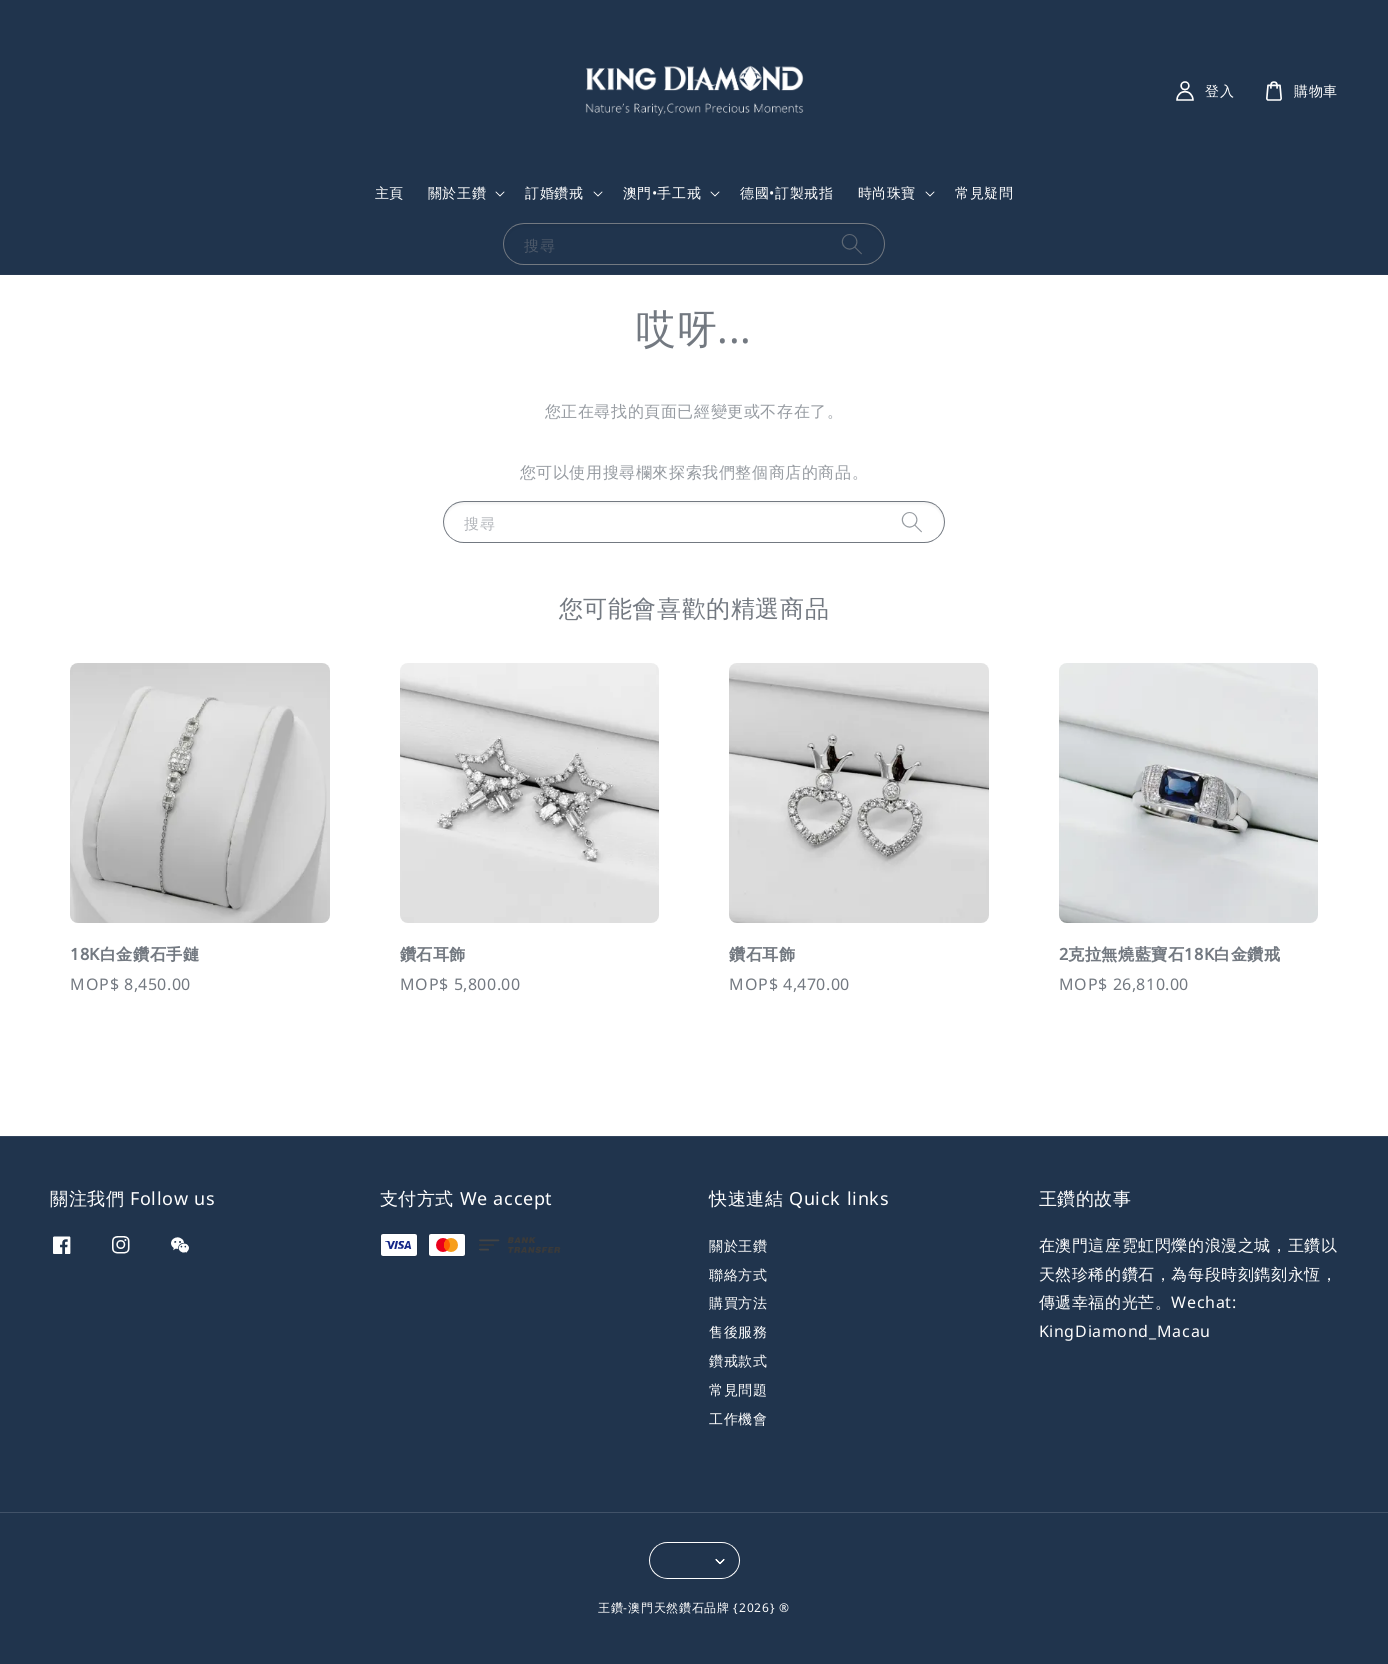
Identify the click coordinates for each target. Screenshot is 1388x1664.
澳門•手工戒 (662, 193)
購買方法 (738, 1302)
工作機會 (738, 1418)
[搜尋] (852, 243)
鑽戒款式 (738, 1360)
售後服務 (738, 1331)
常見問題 (738, 1389)
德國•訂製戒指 (786, 192)
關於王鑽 (457, 193)
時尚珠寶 (887, 193)
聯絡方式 (738, 1274)
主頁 (389, 192)
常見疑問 (984, 192)
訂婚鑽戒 (554, 193)
